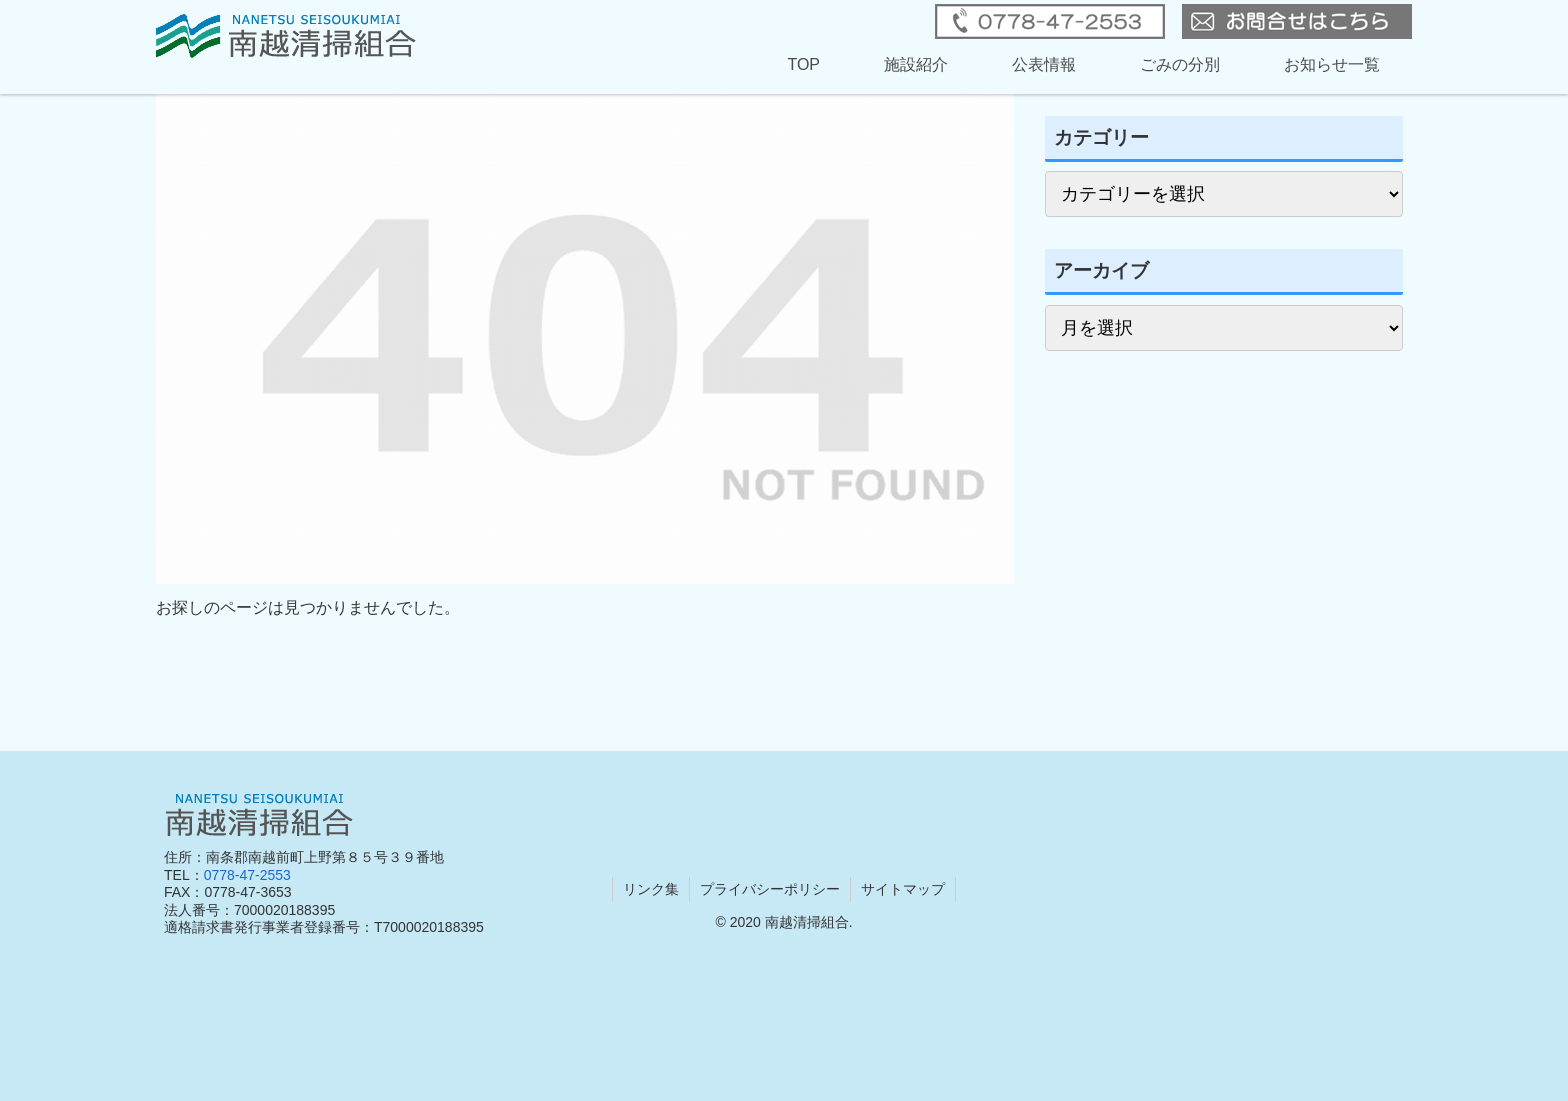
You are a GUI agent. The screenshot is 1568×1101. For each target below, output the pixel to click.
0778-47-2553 (247, 875)
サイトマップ (903, 889)
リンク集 (651, 889)
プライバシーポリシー (770, 889)
